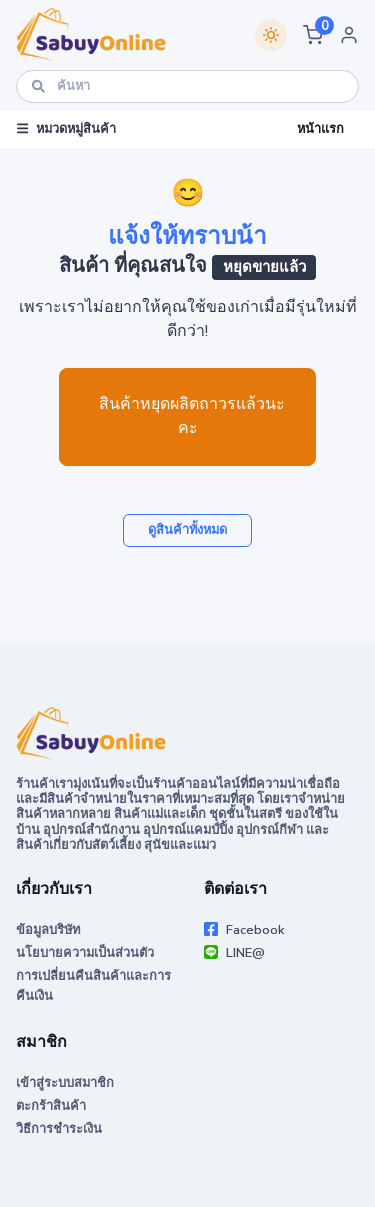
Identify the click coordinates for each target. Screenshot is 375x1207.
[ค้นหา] (187, 86)
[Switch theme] (271, 35)
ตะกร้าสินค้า (51, 1106)
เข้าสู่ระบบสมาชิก (65, 1083)
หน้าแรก (320, 129)
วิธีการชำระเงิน (59, 1129)
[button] (313, 35)
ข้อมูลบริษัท (48, 930)
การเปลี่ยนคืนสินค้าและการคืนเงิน (93, 985)
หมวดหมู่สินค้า (66, 129)
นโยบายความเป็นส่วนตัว (85, 953)
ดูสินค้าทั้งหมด (187, 530)
